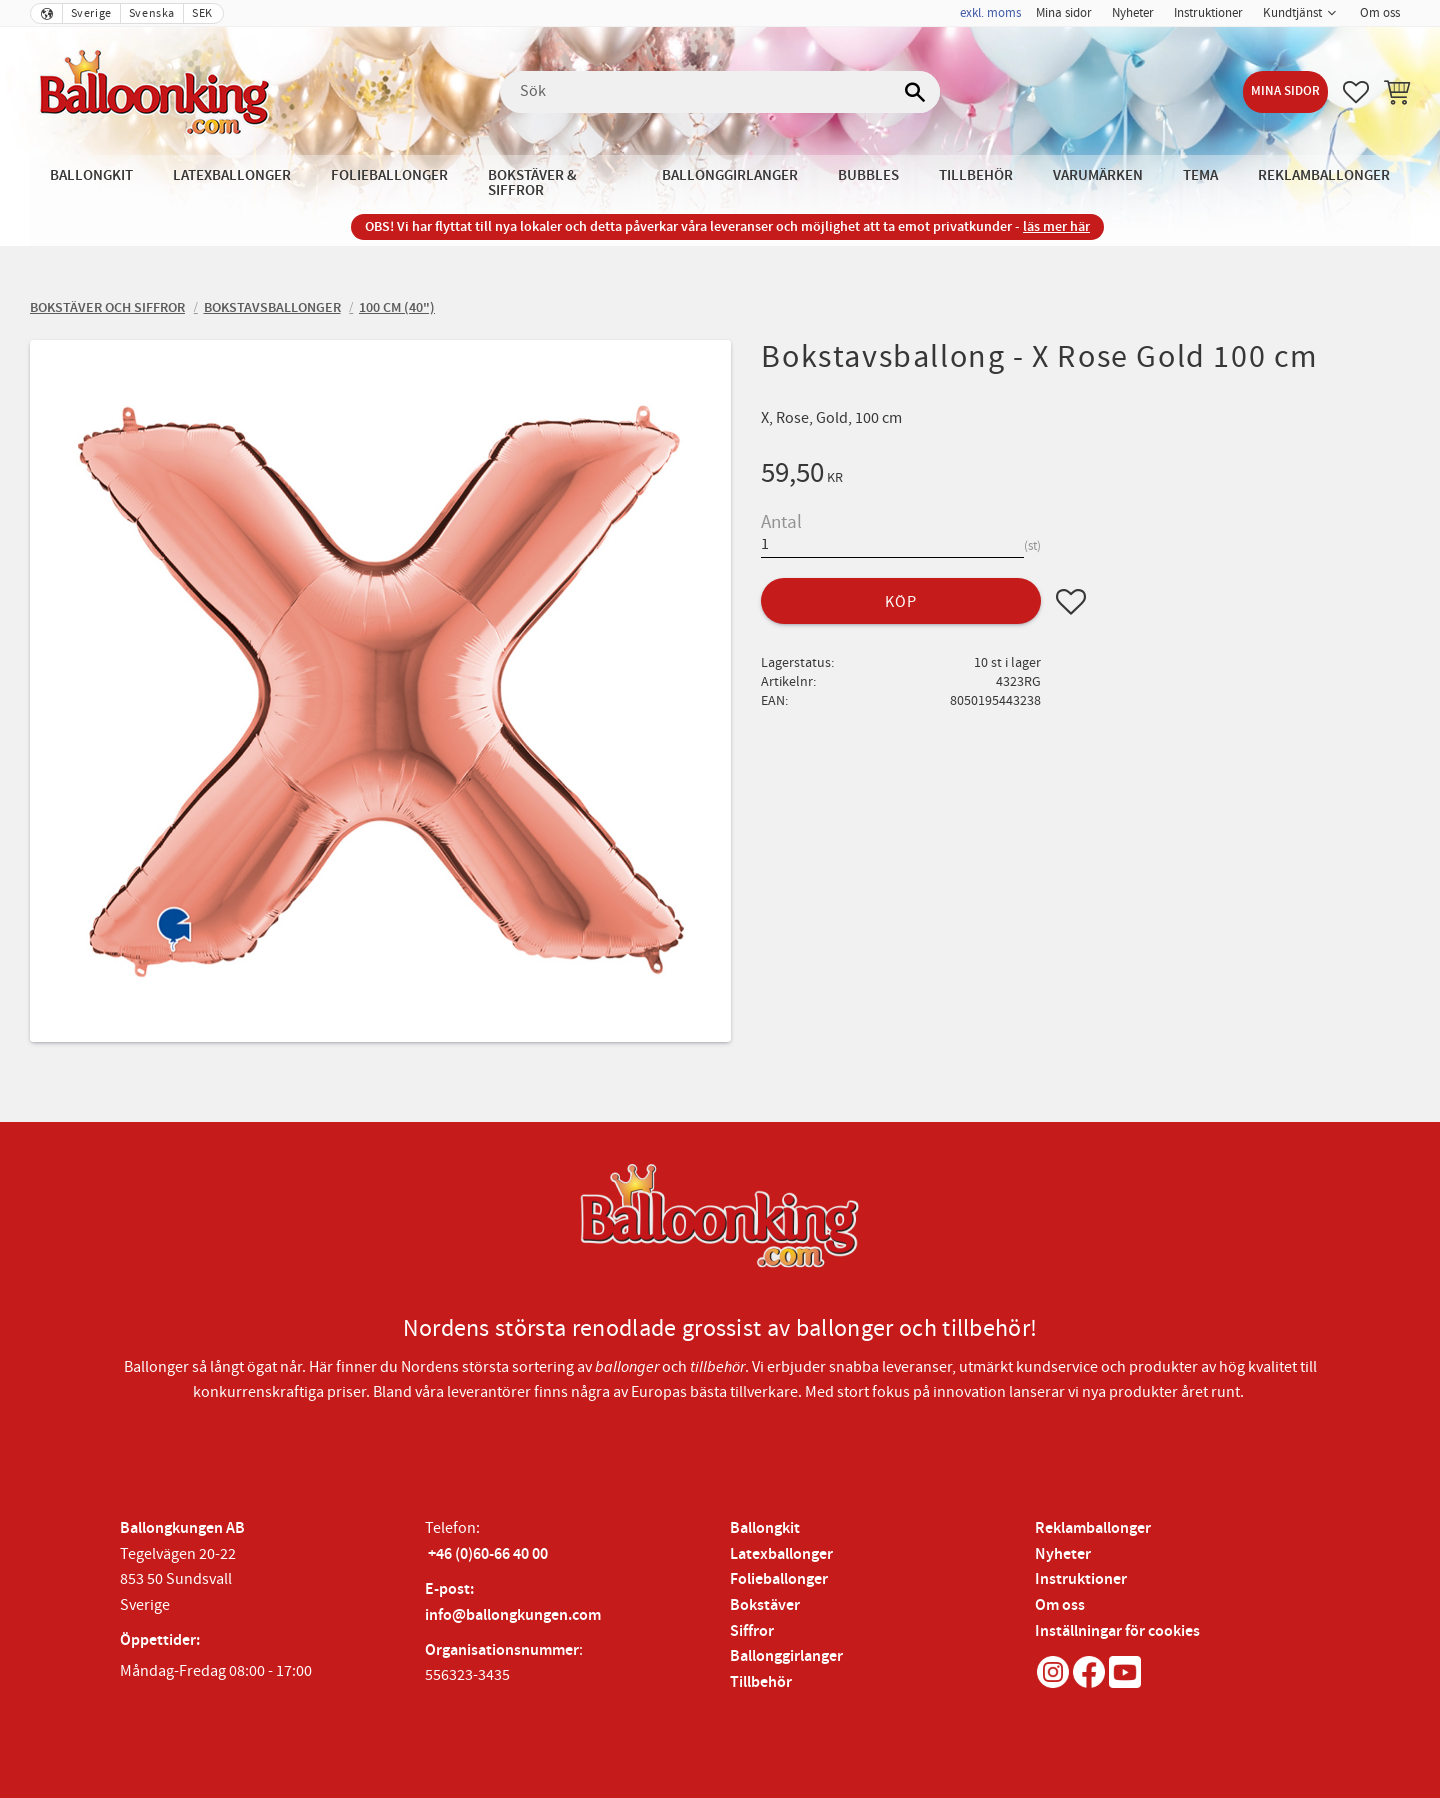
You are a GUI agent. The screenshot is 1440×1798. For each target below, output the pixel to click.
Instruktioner (1081, 1579)
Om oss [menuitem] (1380, 13)
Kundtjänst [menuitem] (1292, 13)
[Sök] (915, 92)
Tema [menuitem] (1200, 175)
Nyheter (1063, 1554)
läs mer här (1056, 226)
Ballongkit (765, 1528)
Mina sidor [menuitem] (1064, 13)
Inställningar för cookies (1117, 1631)
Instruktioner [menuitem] (1208, 13)
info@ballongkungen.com (513, 1615)
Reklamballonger (1093, 1528)
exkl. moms (990, 13)
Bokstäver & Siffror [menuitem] (532, 183)
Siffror (752, 1631)
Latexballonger (781, 1554)
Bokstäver (765, 1605)
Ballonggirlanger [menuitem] (730, 175)
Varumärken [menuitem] (1098, 175)
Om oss (1060, 1605)
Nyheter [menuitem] (1133, 13)
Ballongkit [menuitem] (91, 175)
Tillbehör (761, 1682)
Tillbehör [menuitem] (976, 175)
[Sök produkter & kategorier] (720, 92)
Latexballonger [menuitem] (232, 175)
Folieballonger (779, 1579)
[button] (1356, 92)
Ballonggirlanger (786, 1656)
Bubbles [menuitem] (868, 175)
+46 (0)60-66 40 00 (488, 1554)
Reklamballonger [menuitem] (1324, 175)
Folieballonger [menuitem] (389, 175)
